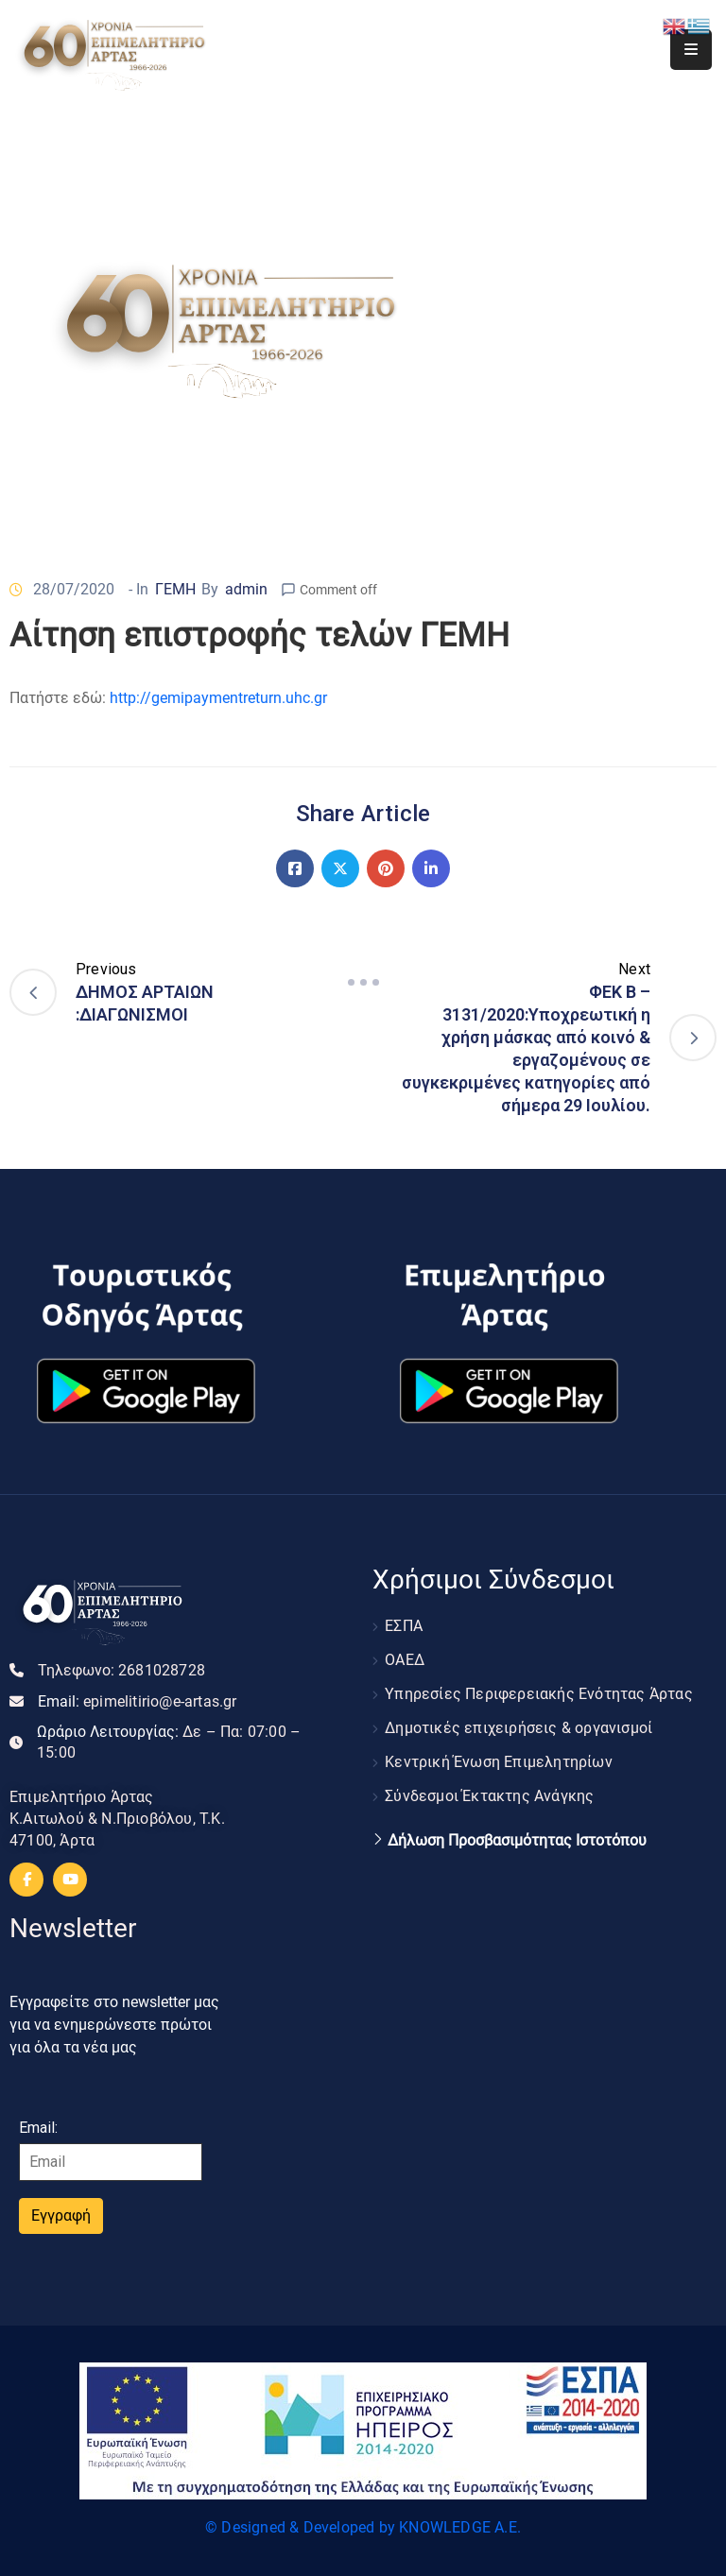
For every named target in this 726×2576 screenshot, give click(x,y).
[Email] (110, 2162)
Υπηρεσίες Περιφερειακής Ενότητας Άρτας (539, 1694)
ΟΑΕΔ (404, 1660)
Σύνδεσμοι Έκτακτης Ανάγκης (489, 1796)
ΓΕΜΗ (175, 589)
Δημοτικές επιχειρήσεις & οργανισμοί (518, 1728)
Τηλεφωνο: (121, 1670)
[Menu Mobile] (691, 49)
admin (246, 589)
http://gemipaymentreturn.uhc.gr (218, 698)
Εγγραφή (61, 2215)
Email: (137, 1701)
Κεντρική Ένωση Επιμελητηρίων (499, 1762)
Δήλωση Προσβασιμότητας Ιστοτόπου (517, 1840)
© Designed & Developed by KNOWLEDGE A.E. (363, 2527)
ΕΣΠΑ (404, 1626)
